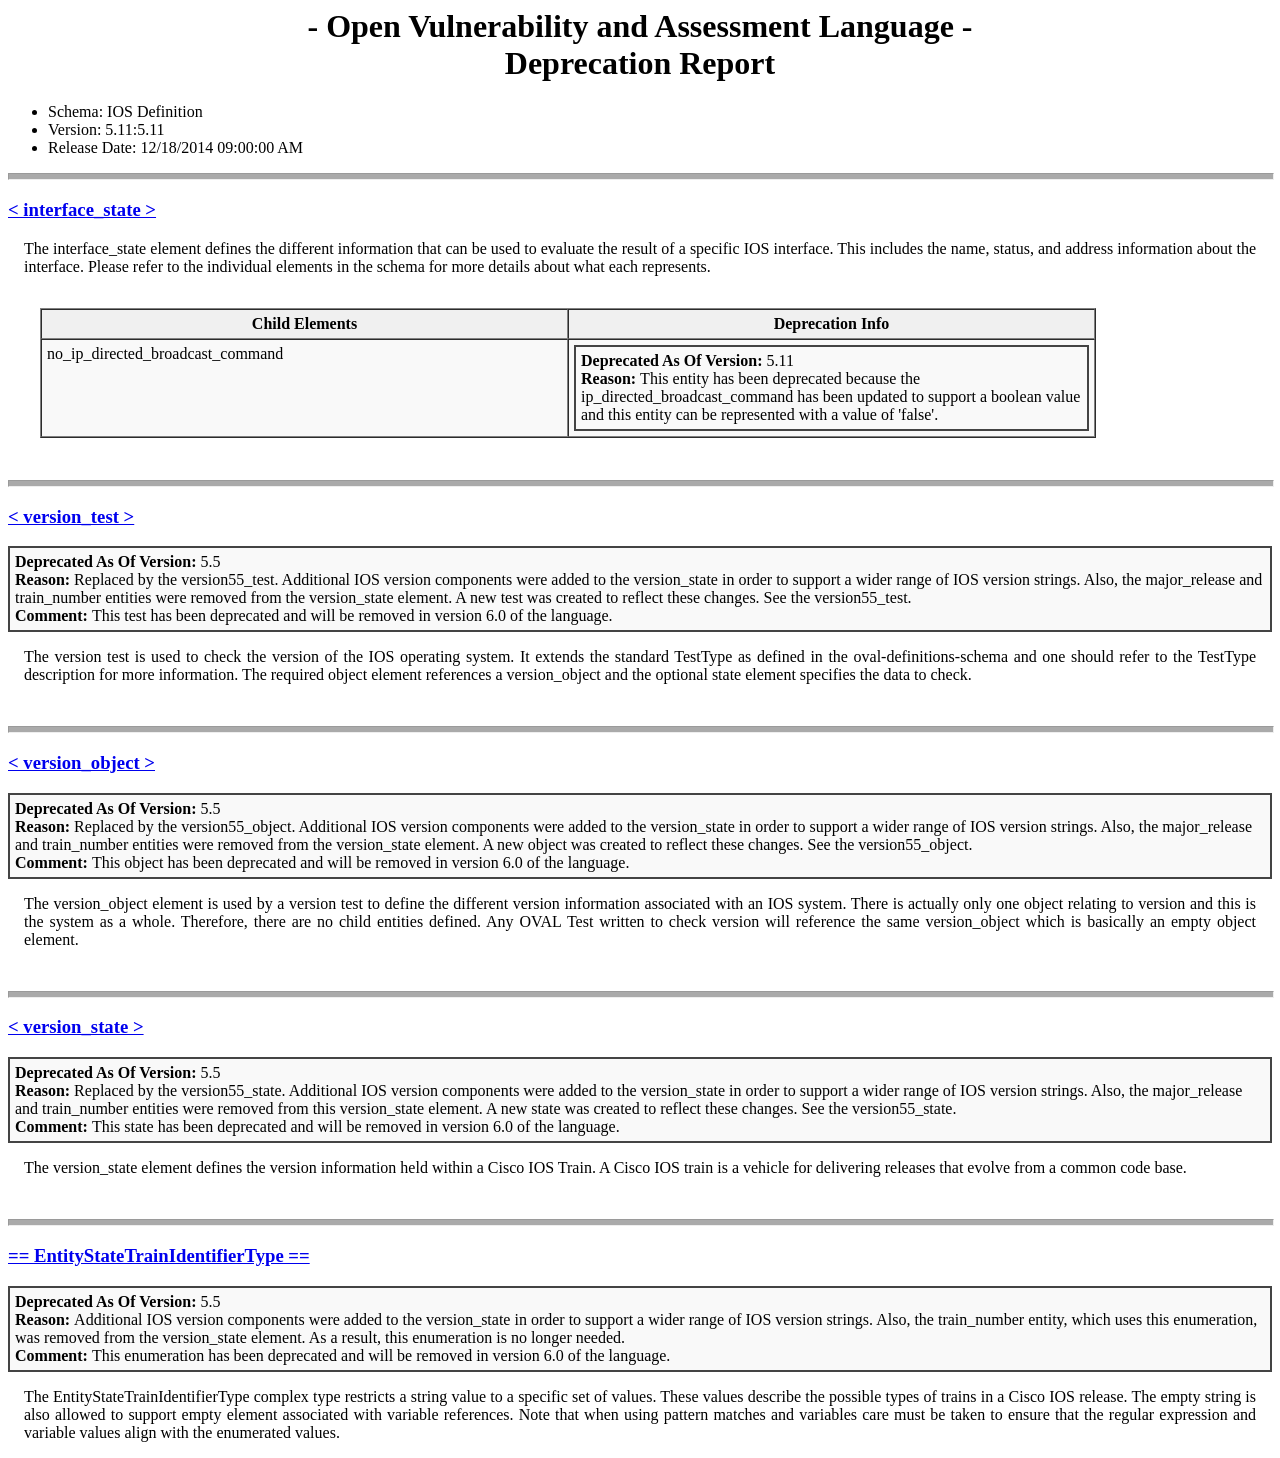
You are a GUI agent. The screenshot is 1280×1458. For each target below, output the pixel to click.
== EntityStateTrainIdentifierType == (159, 1255)
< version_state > (76, 1026)
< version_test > (71, 516)
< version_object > (81, 762)
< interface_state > (82, 209)
